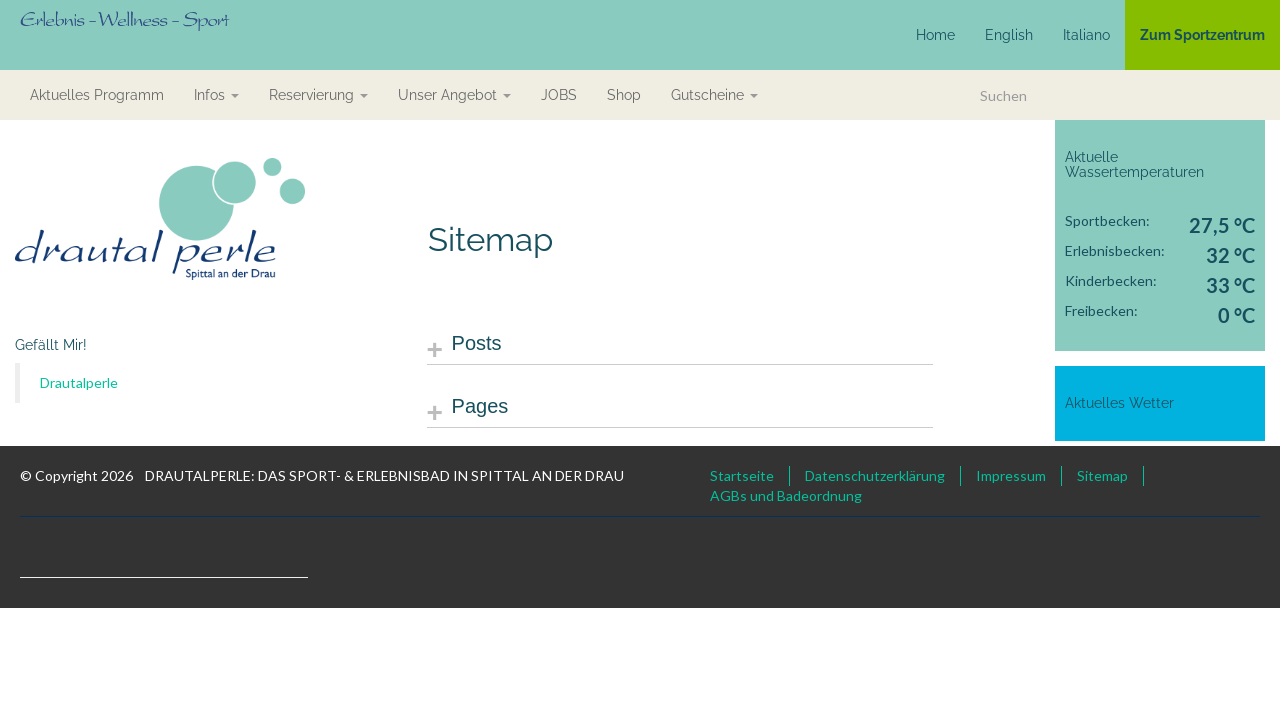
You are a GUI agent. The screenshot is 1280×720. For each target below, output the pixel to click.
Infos (216, 95)
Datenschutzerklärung (875, 475)
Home (935, 35)
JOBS (559, 95)
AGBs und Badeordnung (786, 495)
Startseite (742, 475)
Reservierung (318, 95)
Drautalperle (79, 382)
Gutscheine (714, 95)
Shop (624, 95)
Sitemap (1102, 475)
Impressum (1011, 475)
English (1009, 35)
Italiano (1086, 35)
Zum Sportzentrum (1202, 35)
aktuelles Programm (97, 95)
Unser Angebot (454, 95)
